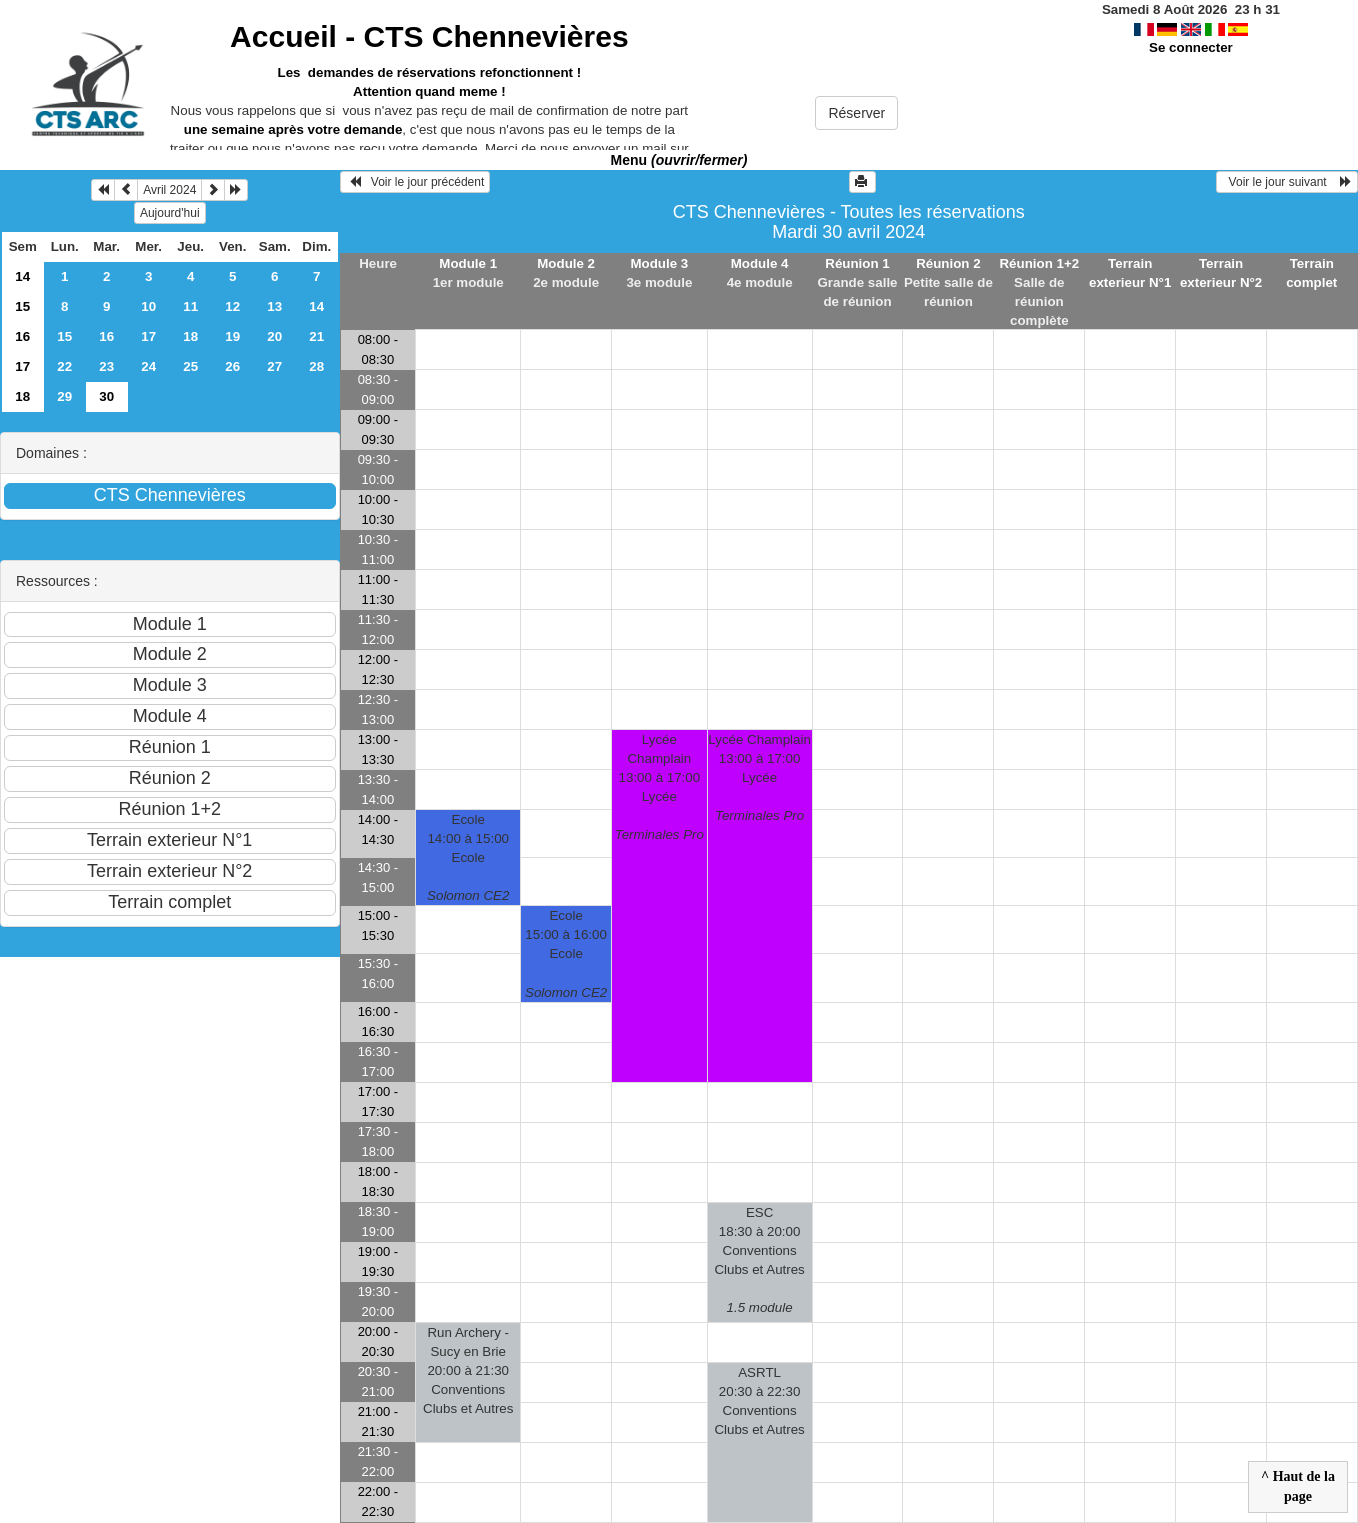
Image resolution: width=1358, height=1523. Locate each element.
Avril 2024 (169, 190)
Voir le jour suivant (1287, 182)
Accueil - (429, 36)
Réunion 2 (948, 263)
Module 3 (659, 263)
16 (22, 336)
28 (316, 366)
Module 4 (760, 263)
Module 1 (468, 263)
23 (106, 366)
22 (64, 366)
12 (232, 306)
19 (232, 336)
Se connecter (1191, 47)
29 (64, 396)
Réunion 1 (857, 263)
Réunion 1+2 (1039, 263)
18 (190, 336)
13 (274, 306)
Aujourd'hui (170, 213)
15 (22, 306)
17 (148, 336)
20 (274, 336)
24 (148, 366)
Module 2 (566, 263)
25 (190, 366)
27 (274, 366)
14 (22, 276)
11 (190, 306)
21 (316, 336)
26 (232, 366)
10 (148, 306)
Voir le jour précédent (415, 182)
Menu (679, 160)
